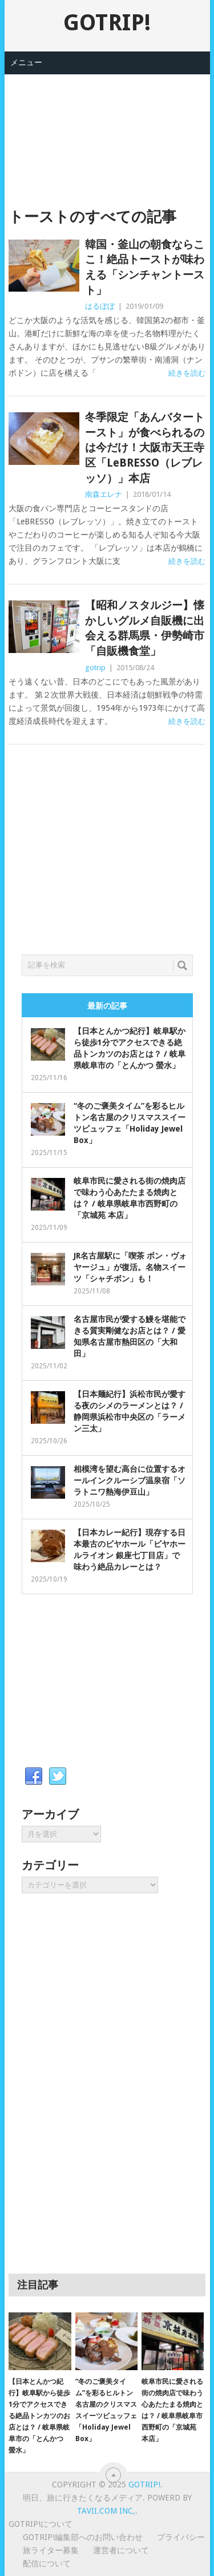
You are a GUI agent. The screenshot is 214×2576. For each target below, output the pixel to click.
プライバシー (181, 2537)
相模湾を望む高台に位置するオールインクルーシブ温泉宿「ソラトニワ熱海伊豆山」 (129, 1480)
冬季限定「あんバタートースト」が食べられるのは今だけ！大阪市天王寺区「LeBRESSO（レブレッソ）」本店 (144, 447)
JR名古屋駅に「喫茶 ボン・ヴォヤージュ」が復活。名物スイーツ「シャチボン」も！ (130, 1267)
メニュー (26, 62)
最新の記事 (107, 1005)
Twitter (58, 1776)
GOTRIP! (107, 22)
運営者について (121, 2550)
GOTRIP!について (40, 2524)
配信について (47, 2563)
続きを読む (186, 373)
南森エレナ (103, 494)
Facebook (34, 1776)
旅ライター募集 (51, 2550)
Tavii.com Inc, (106, 2510)
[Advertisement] (107, 131)
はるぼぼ (100, 306)
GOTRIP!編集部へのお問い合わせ (83, 2537)
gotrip (95, 667)
